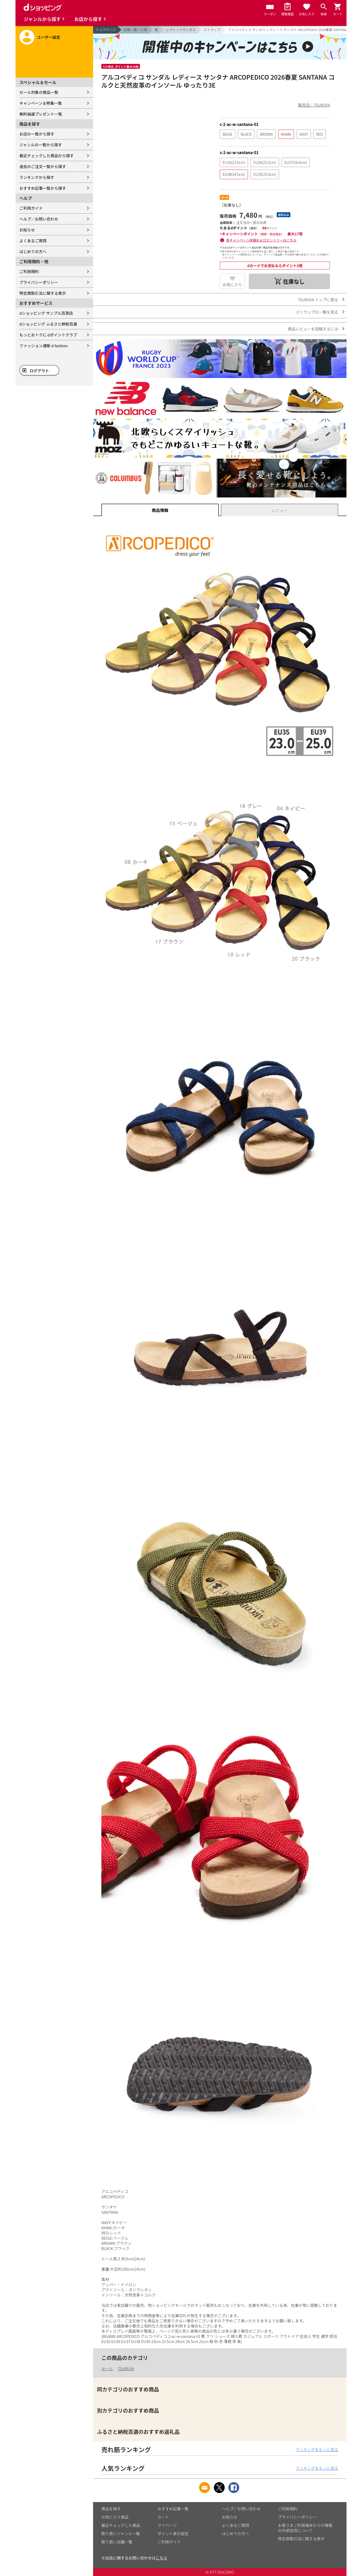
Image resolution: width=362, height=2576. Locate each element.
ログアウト (39, 370)
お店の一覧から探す (36, 134)
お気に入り (232, 284)
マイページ (167, 2525)
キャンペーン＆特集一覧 (40, 103)
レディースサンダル (181, 29)
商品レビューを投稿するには (313, 329)
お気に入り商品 (115, 2517)
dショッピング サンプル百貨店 (46, 313)
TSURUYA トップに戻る (318, 299)
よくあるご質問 (33, 240)
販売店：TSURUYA (314, 105)
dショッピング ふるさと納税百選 (48, 324)
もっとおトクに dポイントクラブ (48, 334)
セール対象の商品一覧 (38, 92)
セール (107, 2368)
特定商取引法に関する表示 (42, 293)
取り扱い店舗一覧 (116, 2541)
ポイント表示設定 (172, 2533)
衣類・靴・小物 (135, 29)
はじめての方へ (33, 251)
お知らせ (27, 229)
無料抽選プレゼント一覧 (40, 114)
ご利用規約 (29, 271)
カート (163, 2517)
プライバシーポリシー (38, 282)
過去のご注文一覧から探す (42, 166)
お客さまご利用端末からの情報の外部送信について (305, 2527)
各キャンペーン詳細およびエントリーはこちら (261, 240)
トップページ (106, 29)
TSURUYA (126, 2368)
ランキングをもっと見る (317, 2449)
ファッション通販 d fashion (43, 345)
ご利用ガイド (31, 208)
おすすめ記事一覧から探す (42, 188)
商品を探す (111, 2508)
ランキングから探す (36, 177)
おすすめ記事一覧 (172, 2508)
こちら (161, 2557)
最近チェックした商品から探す (46, 155)
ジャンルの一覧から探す (40, 144)
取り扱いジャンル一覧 (120, 2533)
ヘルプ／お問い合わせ (38, 219)
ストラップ (211, 29)
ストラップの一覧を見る (317, 312)
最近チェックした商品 (120, 2525)
